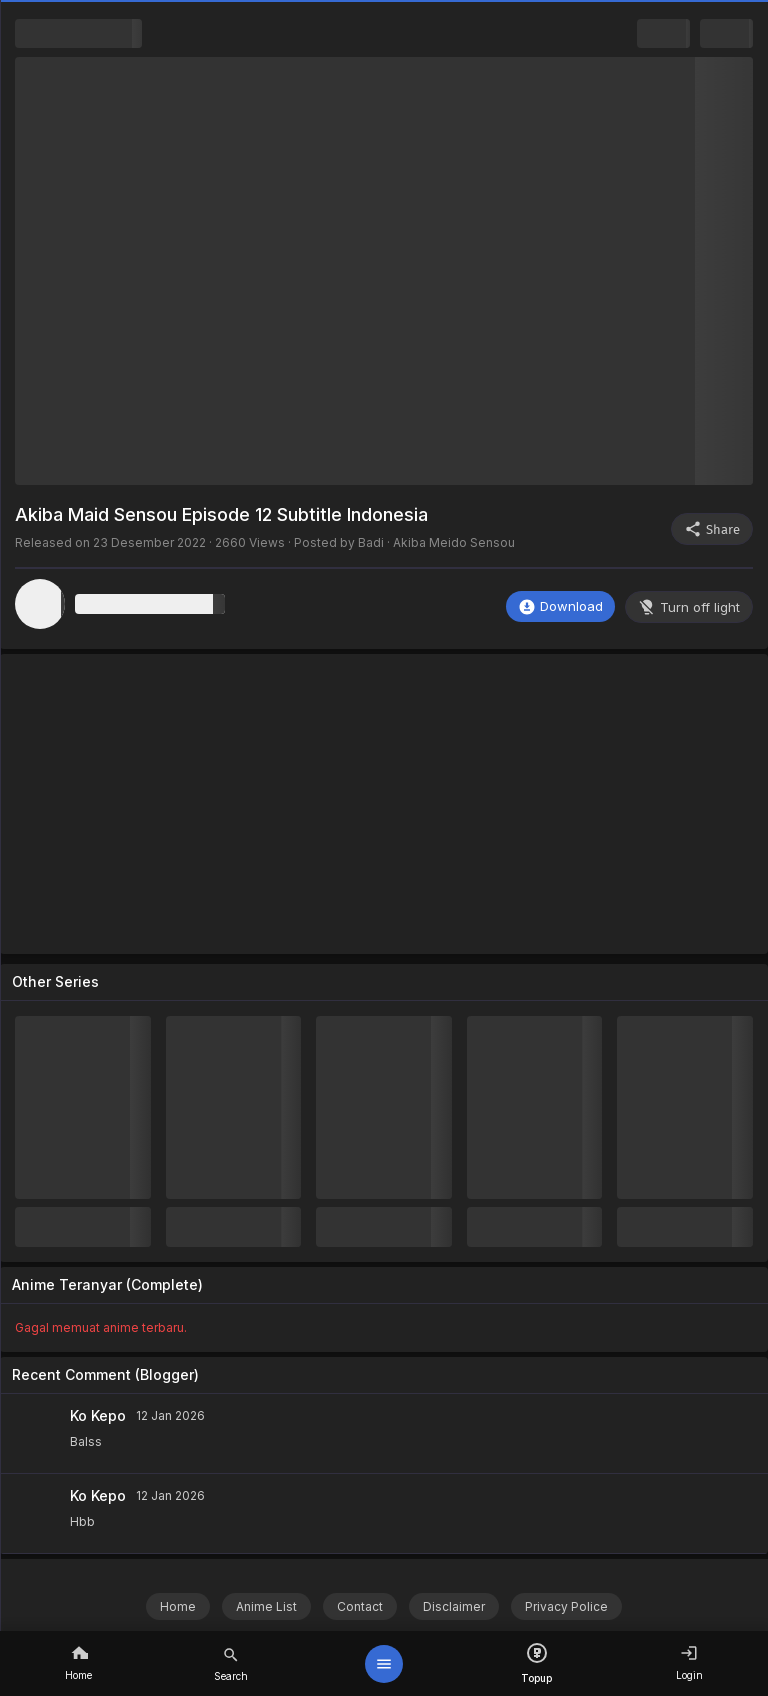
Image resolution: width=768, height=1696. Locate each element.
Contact (360, 1606)
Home (178, 1606)
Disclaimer (454, 1606)
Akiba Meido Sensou (454, 542)
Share (712, 529)
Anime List (266, 1606)
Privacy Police (566, 1606)
